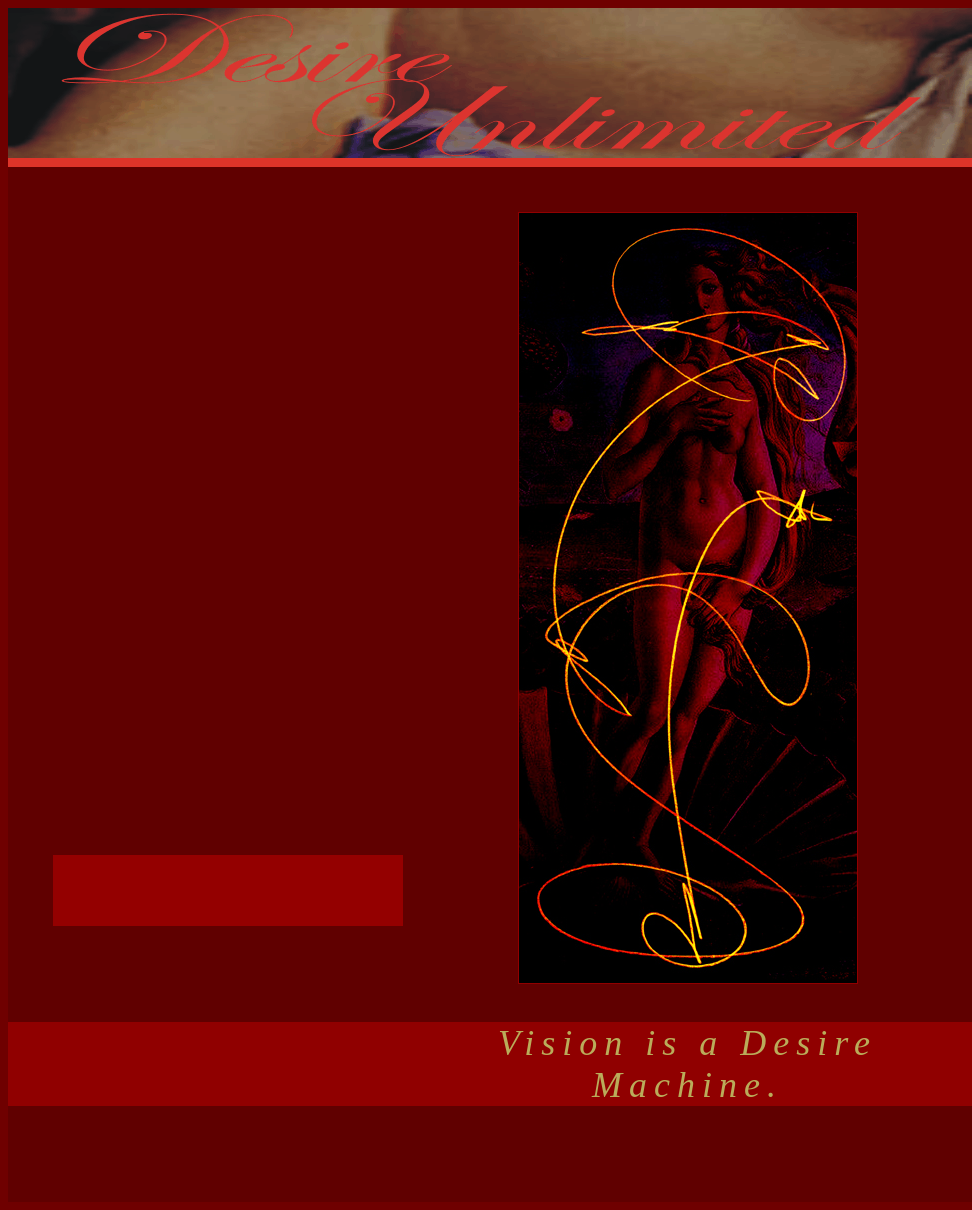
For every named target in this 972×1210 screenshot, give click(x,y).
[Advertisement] (490, 1154)
